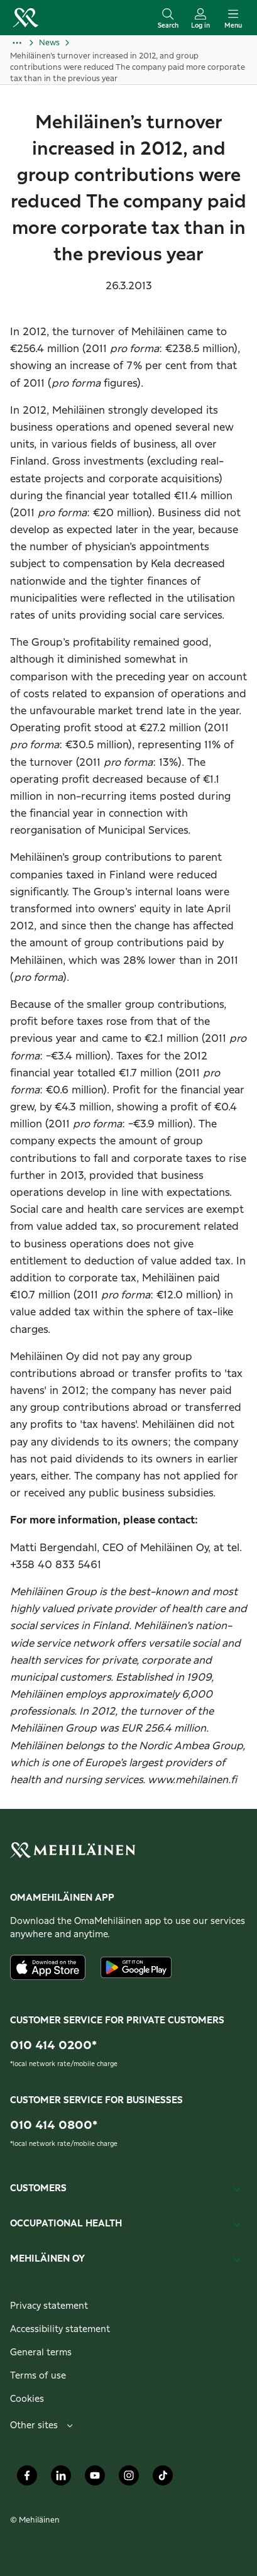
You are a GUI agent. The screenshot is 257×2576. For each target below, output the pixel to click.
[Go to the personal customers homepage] (25, 18)
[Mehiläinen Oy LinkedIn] (61, 2479)
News (49, 43)
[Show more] (24, 42)
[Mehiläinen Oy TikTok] (163, 2479)
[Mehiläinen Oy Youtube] (95, 2479)
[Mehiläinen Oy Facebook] (27, 2479)
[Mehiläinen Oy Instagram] (129, 2479)
